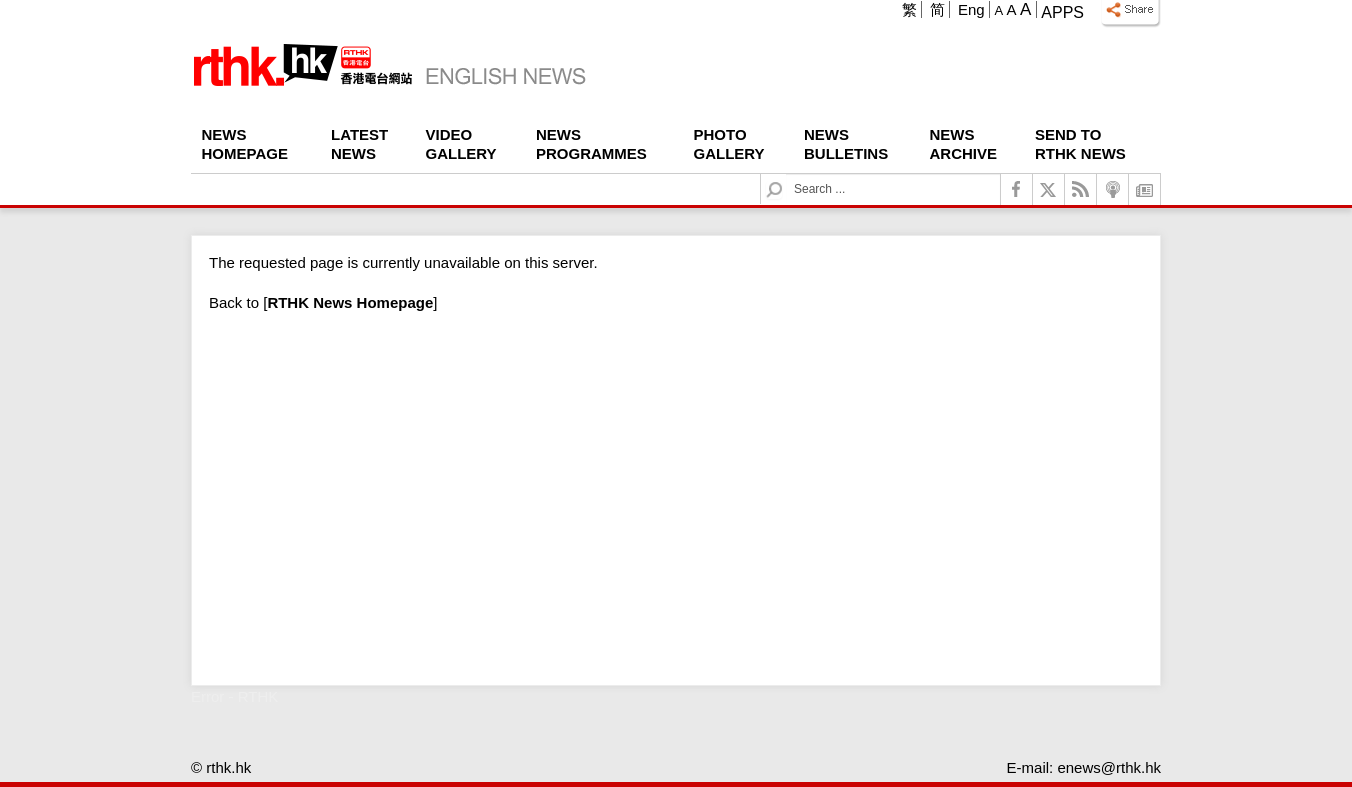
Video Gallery (461, 144)
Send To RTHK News (1080, 144)
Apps (1062, 12)
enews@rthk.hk (1109, 767)
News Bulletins (846, 144)
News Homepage (245, 144)
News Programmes (591, 144)
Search (786, 174)
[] (350, 302)
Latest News (359, 144)
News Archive (964, 144)
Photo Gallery (729, 144)
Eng (971, 9)
